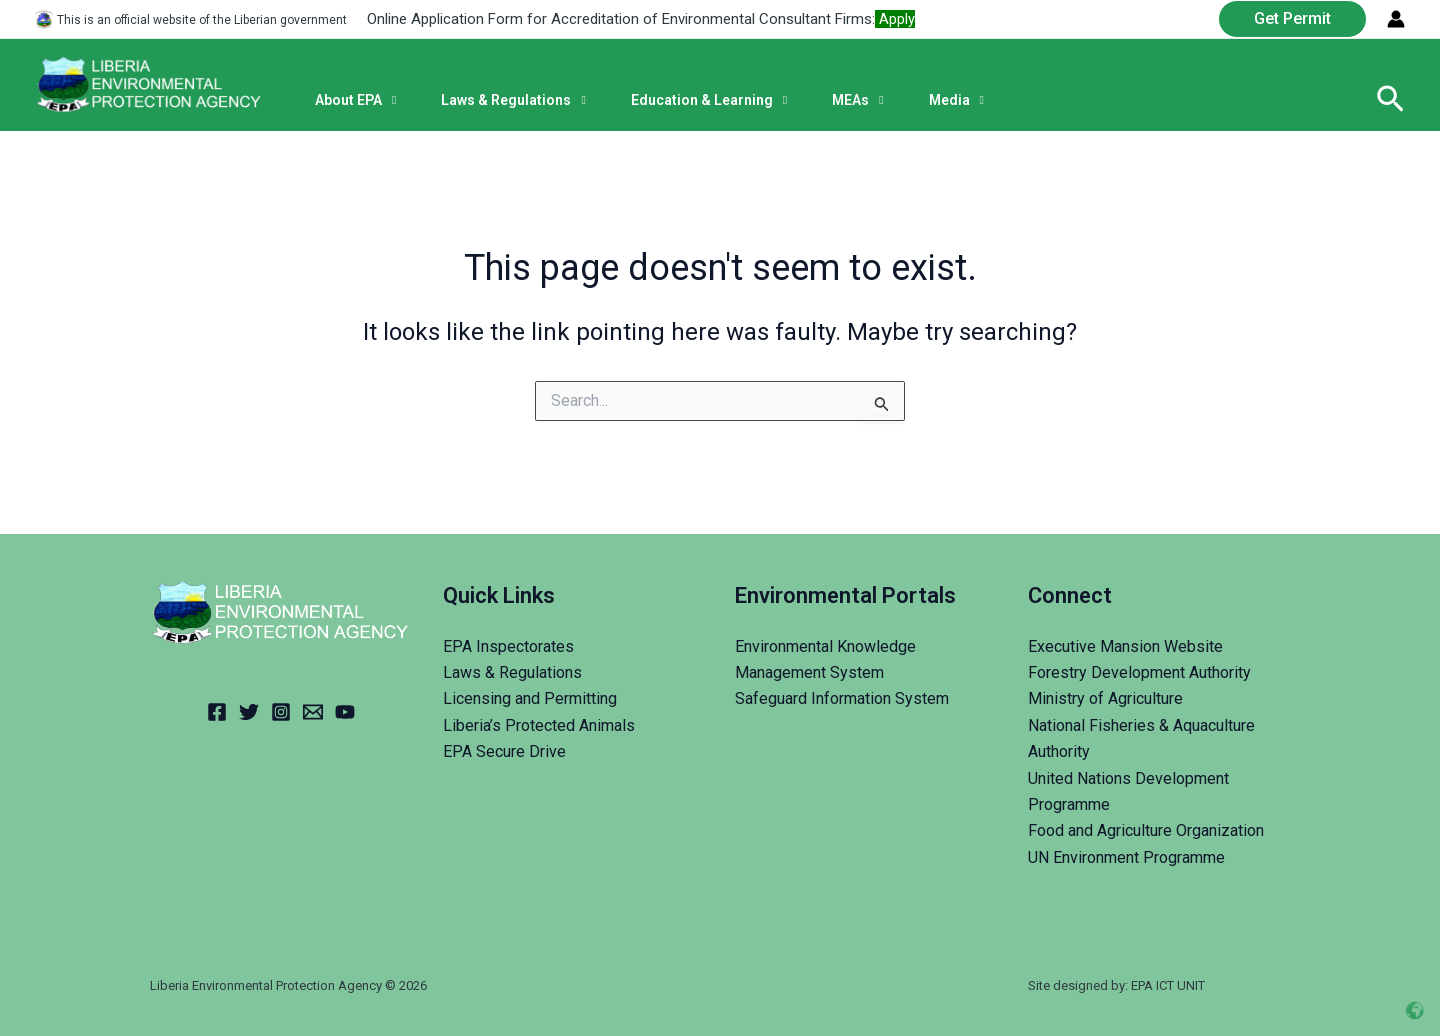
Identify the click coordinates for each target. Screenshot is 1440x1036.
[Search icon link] (1390, 100)
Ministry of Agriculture (1105, 698)
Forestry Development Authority (1139, 672)
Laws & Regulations (512, 672)
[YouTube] (345, 712)
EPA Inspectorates (508, 646)
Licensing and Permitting (530, 698)
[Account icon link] (1396, 19)
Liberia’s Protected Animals (539, 725)
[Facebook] (217, 712)
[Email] (313, 712)
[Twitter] (249, 712)
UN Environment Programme (1126, 857)
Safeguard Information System (842, 698)
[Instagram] (281, 712)
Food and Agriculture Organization (1146, 830)
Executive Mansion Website (1125, 646)
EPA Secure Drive (504, 751)
